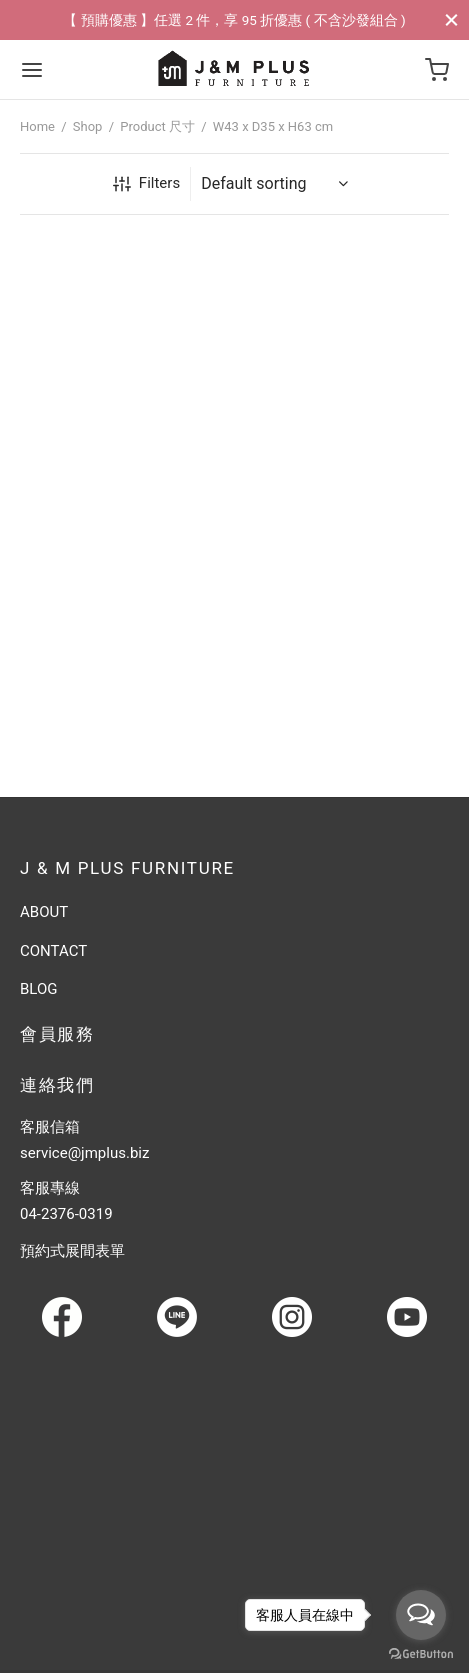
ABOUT (44, 912)
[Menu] (32, 70)
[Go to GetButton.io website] (421, 1653)
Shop (88, 126)
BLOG (39, 989)
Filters (146, 183)
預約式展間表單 (72, 1251)
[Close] (451, 19)
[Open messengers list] (421, 1615)
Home (37, 126)
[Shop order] (278, 184)
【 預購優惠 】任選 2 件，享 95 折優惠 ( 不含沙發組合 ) (234, 20)
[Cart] (437, 70)
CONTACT (53, 951)
